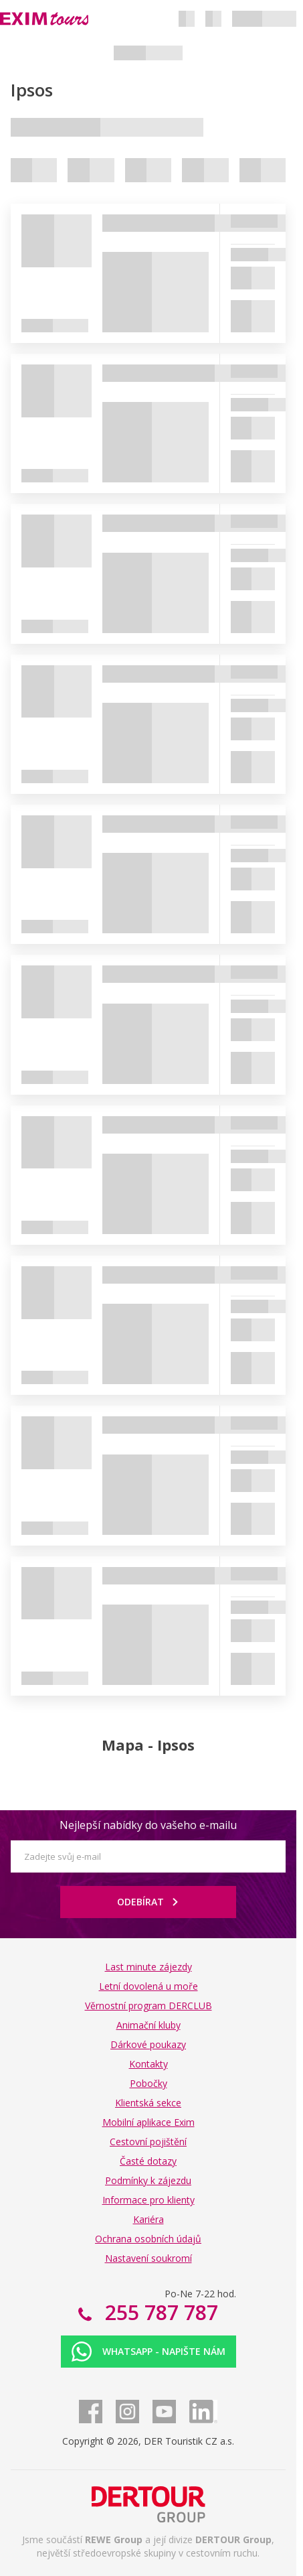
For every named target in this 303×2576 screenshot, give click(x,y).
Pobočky (148, 2083)
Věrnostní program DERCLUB (148, 2005)
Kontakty (148, 2063)
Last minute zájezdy (148, 1966)
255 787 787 (159, 2312)
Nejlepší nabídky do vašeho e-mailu (148, 1825)
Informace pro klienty (148, 2199)
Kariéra (148, 2219)
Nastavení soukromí (148, 2258)
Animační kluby (148, 2025)
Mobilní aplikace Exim (148, 2122)
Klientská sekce (148, 2102)
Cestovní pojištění (148, 2141)
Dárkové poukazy (148, 2044)
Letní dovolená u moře (148, 1986)
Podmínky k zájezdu (148, 2180)
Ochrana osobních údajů (148, 2238)
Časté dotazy (148, 2161)
